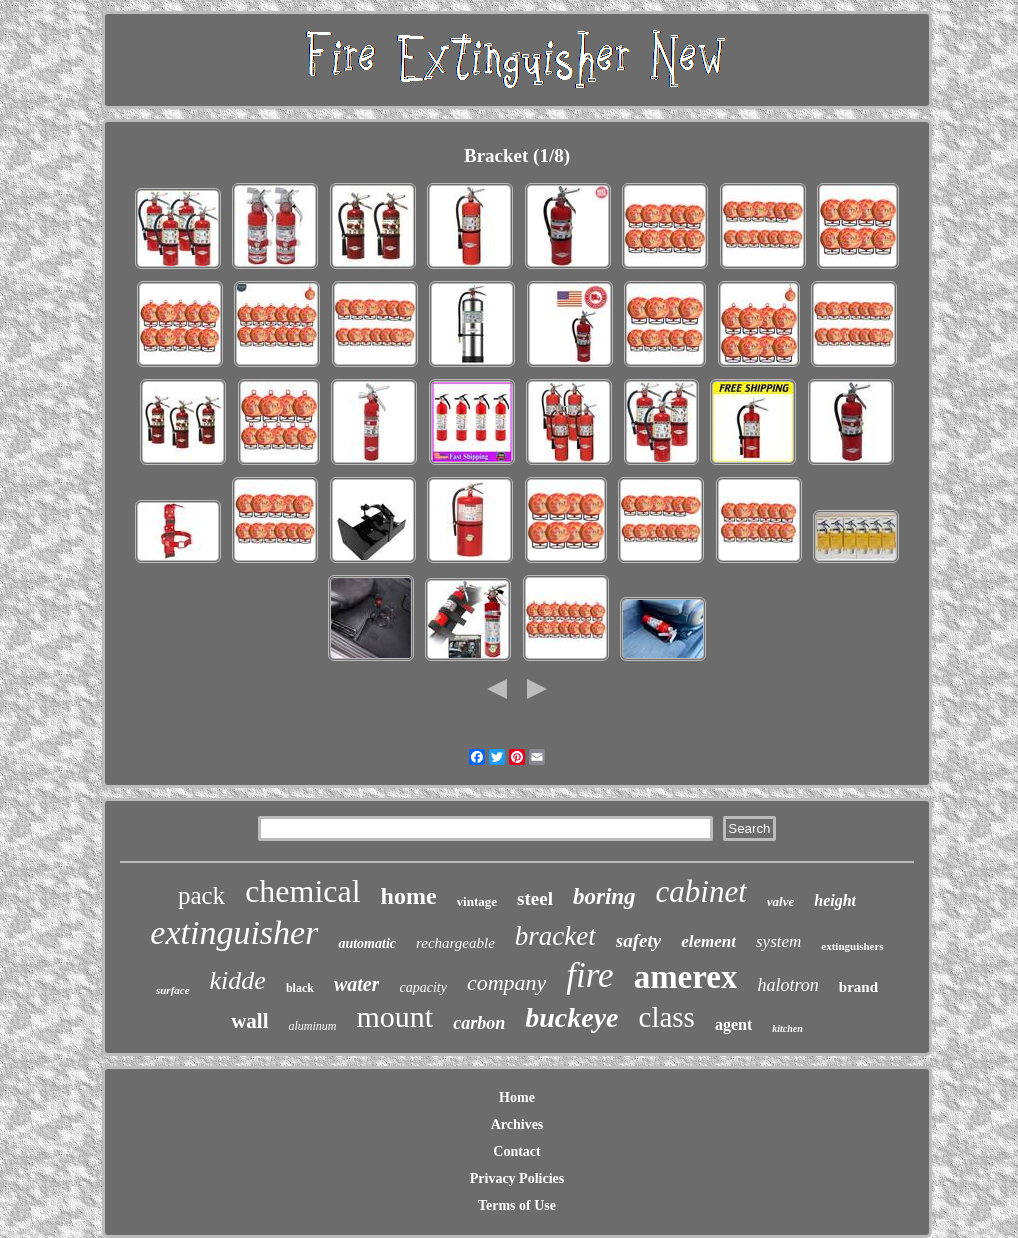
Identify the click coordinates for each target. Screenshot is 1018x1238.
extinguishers (852, 946)
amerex (686, 977)
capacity (422, 987)
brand (858, 987)
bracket (555, 936)
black (300, 988)
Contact (516, 1151)
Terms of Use (517, 1205)
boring (604, 896)
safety (638, 940)
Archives (517, 1124)
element (708, 941)
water (357, 984)
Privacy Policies (517, 1178)
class (667, 1017)
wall (249, 1021)
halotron (787, 985)
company (506, 982)
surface (173, 990)
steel (535, 898)
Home (517, 1097)
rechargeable (455, 943)
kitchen (787, 1028)
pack (201, 895)
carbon (479, 1023)
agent (733, 1024)
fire (589, 975)
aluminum (313, 1026)
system (778, 941)
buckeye (571, 1017)
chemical (302, 891)
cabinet (701, 891)
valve (780, 901)
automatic (367, 943)
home (409, 896)
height (835, 900)
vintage (477, 901)
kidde (238, 980)
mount (395, 1016)
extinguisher (234, 932)
